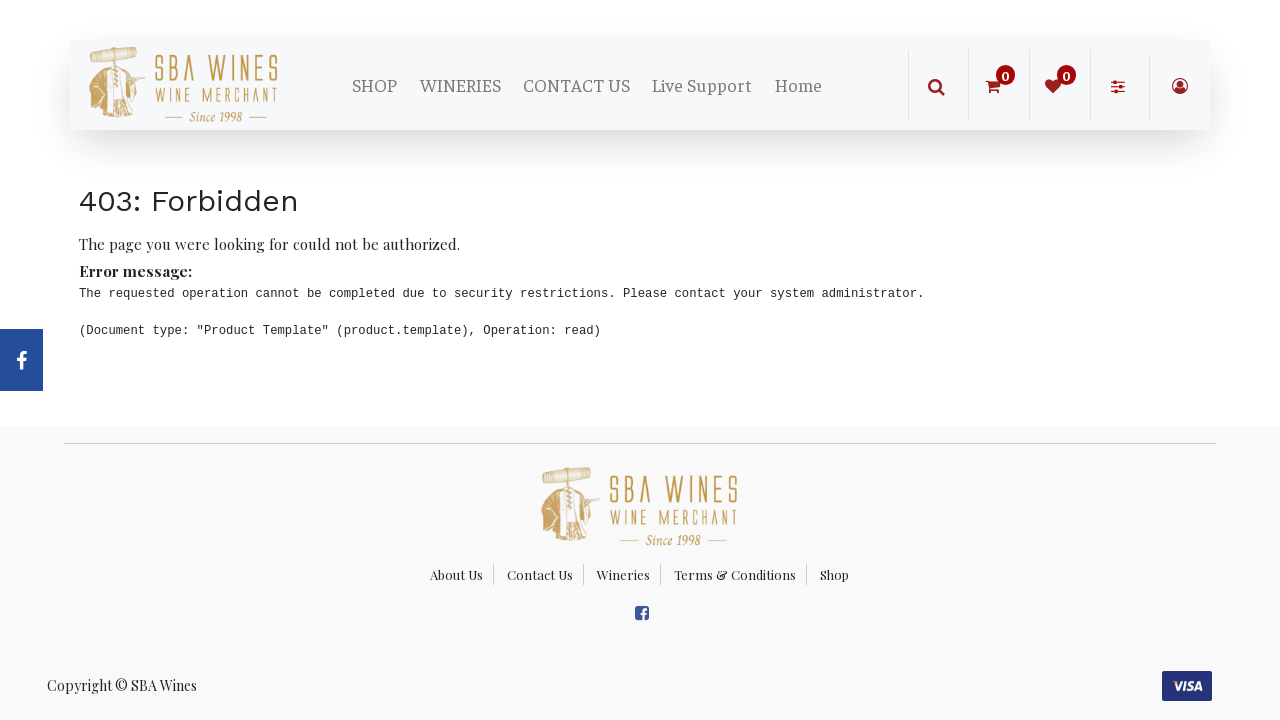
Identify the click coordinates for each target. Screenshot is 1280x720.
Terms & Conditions (735, 574)
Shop (834, 574)
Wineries (623, 574)
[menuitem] (374, 85)
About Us (456, 574)
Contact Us (540, 574)
